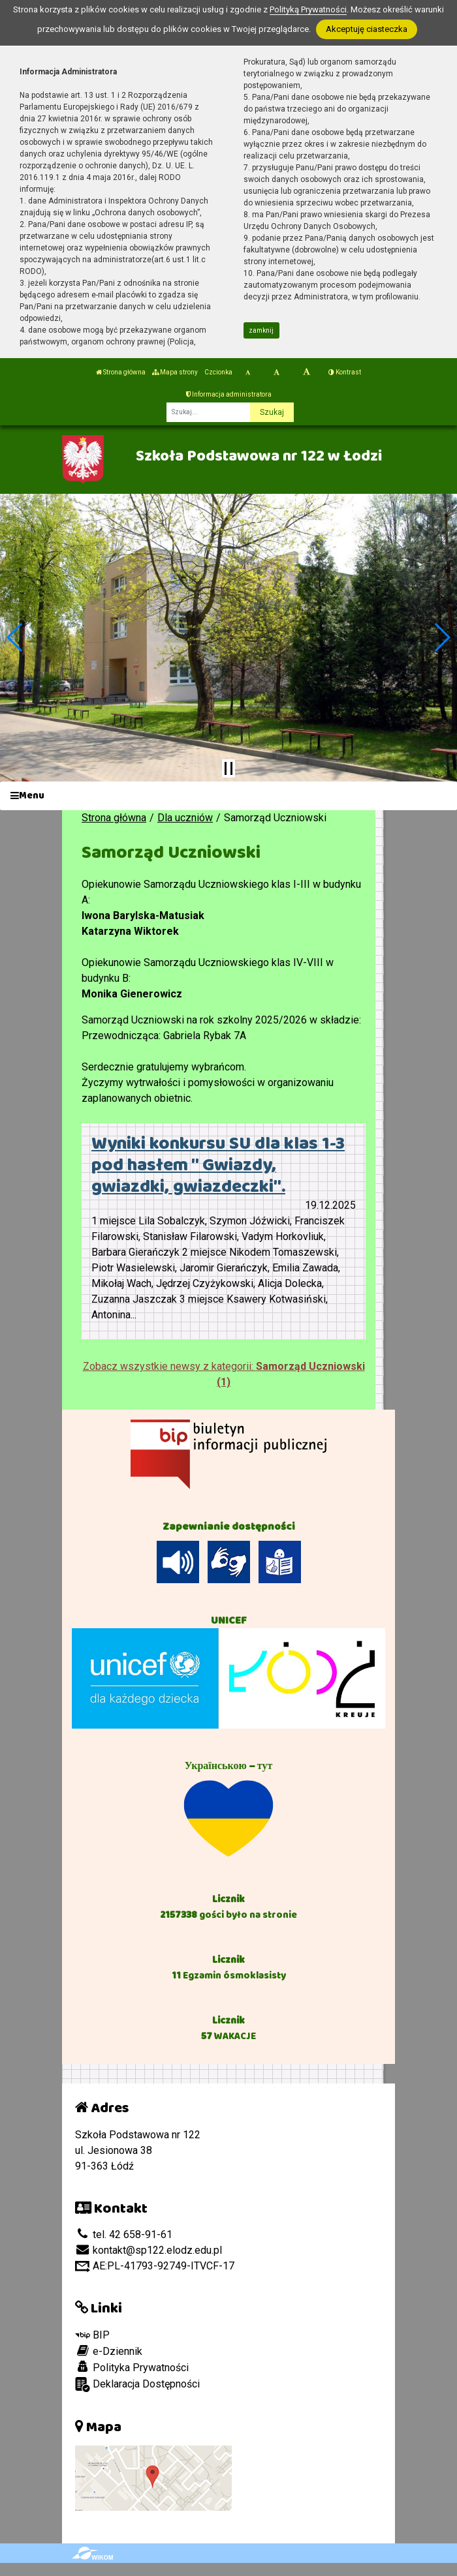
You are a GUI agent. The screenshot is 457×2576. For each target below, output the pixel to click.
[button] (15, 637)
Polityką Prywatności (308, 9)
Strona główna (121, 372)
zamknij (261, 330)
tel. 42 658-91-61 (123, 2234)
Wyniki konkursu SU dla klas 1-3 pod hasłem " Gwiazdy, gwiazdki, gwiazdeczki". (218, 1165)
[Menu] (228, 796)
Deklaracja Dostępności (137, 2384)
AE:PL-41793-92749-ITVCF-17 (154, 2266)
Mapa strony (175, 372)
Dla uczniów (185, 817)
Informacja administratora (229, 394)
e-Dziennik (108, 2350)
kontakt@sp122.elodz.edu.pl (148, 2250)
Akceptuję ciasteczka (366, 29)
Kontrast (344, 372)
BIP (92, 2335)
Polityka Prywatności (132, 2367)
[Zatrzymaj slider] (228, 768)
